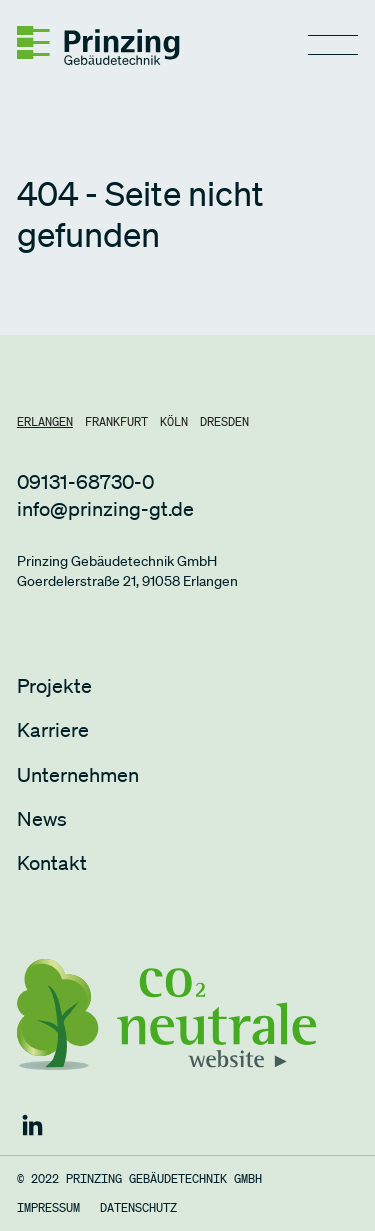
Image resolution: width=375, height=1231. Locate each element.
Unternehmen (78, 775)
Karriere (53, 730)
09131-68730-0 (85, 482)
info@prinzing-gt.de (105, 509)
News (42, 819)
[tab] (45, 422)
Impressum (48, 1208)
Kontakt (52, 863)
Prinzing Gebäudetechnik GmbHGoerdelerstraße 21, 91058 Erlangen (127, 571)
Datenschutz (138, 1208)
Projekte (54, 686)
